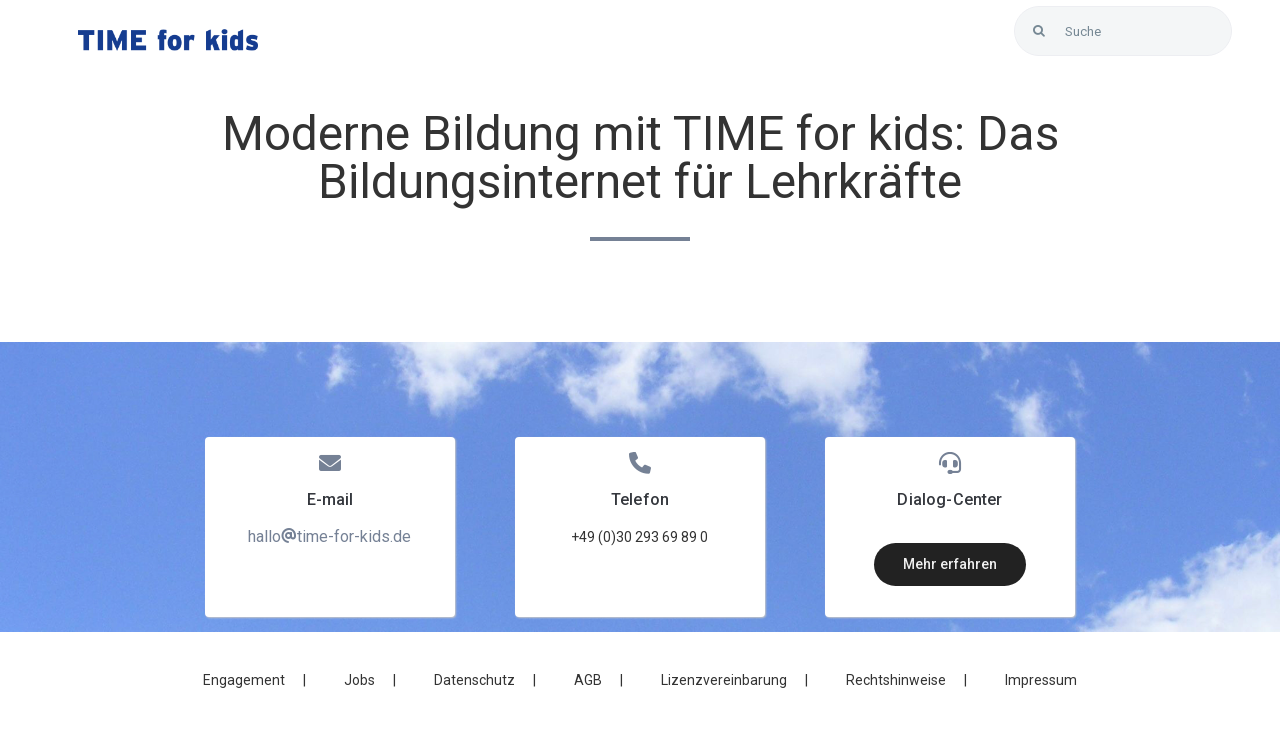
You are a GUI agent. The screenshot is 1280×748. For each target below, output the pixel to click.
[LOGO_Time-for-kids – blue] (168, 36)
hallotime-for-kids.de (329, 536)
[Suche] (1123, 31)
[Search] (1039, 31)
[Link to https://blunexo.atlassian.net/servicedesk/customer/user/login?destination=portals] (1207, 65)
